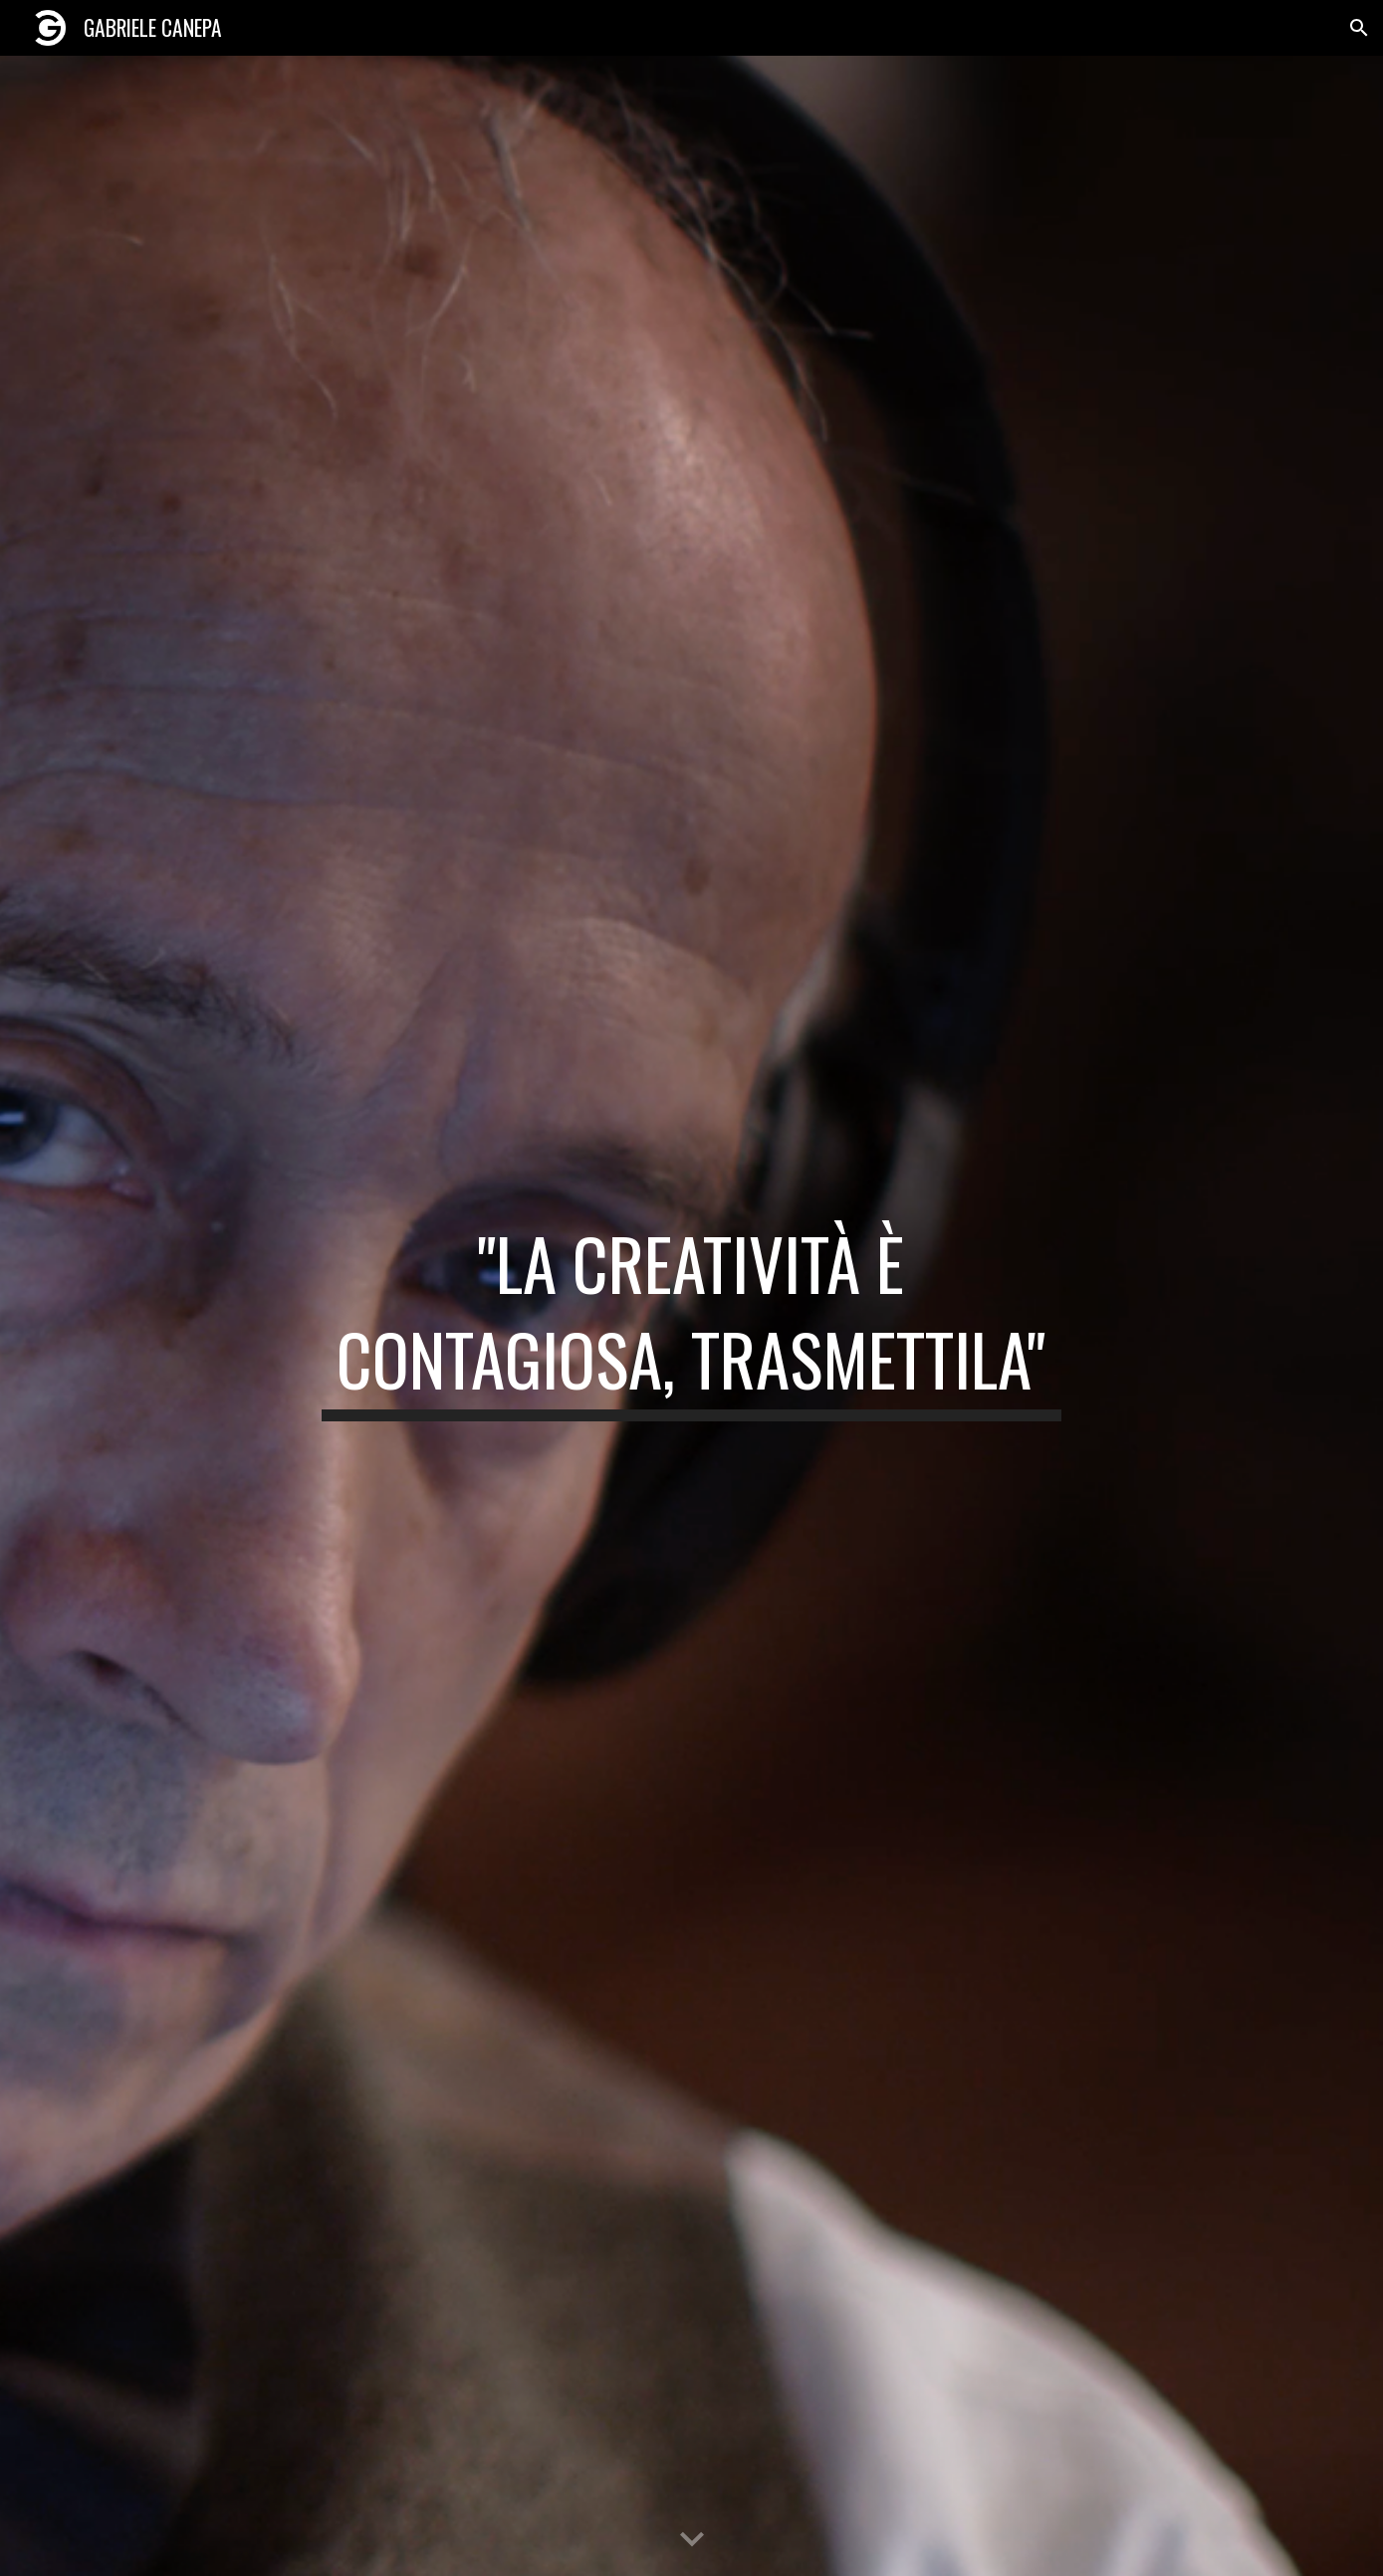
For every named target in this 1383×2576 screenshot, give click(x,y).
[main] (692, 1315)
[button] (1359, 28)
